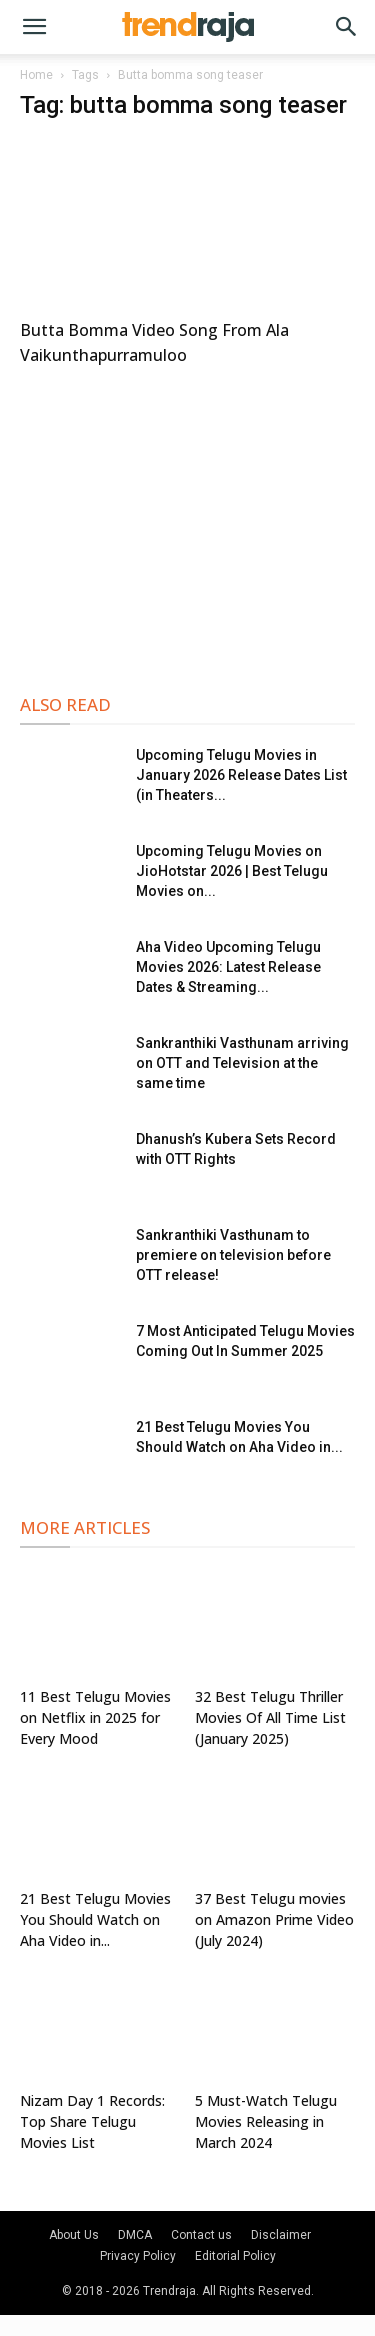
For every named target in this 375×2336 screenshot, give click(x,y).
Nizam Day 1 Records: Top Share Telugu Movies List (92, 2121)
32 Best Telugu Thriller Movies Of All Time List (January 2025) (270, 1717)
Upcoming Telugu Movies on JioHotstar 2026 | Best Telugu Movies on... (232, 871)
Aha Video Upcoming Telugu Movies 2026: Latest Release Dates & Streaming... (228, 967)
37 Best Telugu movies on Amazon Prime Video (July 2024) (274, 1919)
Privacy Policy (138, 2256)
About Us (74, 2235)
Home (36, 75)
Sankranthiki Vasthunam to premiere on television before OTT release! (233, 1255)
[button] (34, 27)
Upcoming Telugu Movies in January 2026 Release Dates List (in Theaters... (241, 775)
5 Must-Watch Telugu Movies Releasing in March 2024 (266, 2121)
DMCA (135, 2235)
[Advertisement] (188, 527)
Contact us (201, 2235)
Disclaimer (281, 2235)
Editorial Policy (235, 2256)
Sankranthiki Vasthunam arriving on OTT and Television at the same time (242, 1063)
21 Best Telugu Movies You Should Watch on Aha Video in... (95, 1919)
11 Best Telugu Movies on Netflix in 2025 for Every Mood (95, 1717)
